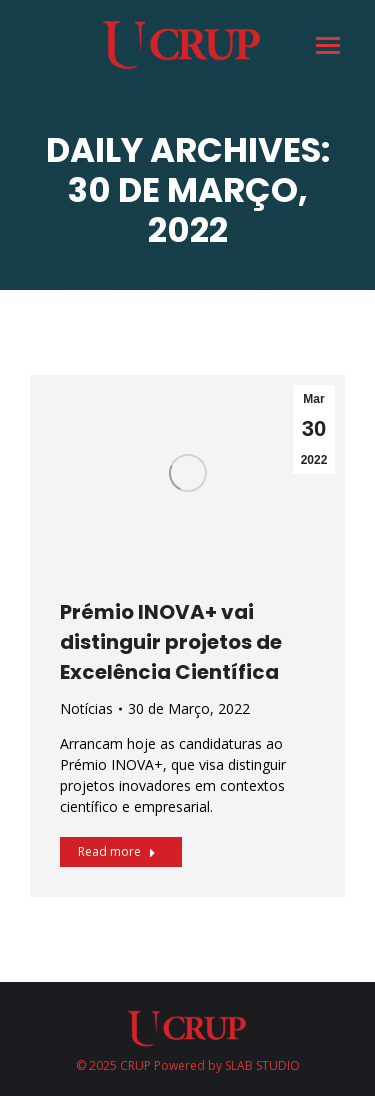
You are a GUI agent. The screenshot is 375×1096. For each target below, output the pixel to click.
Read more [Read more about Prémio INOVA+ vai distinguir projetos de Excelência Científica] (117, 851)
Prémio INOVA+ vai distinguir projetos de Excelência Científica (171, 642)
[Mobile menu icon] (326, 45)
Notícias (86, 708)
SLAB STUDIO (262, 1065)
